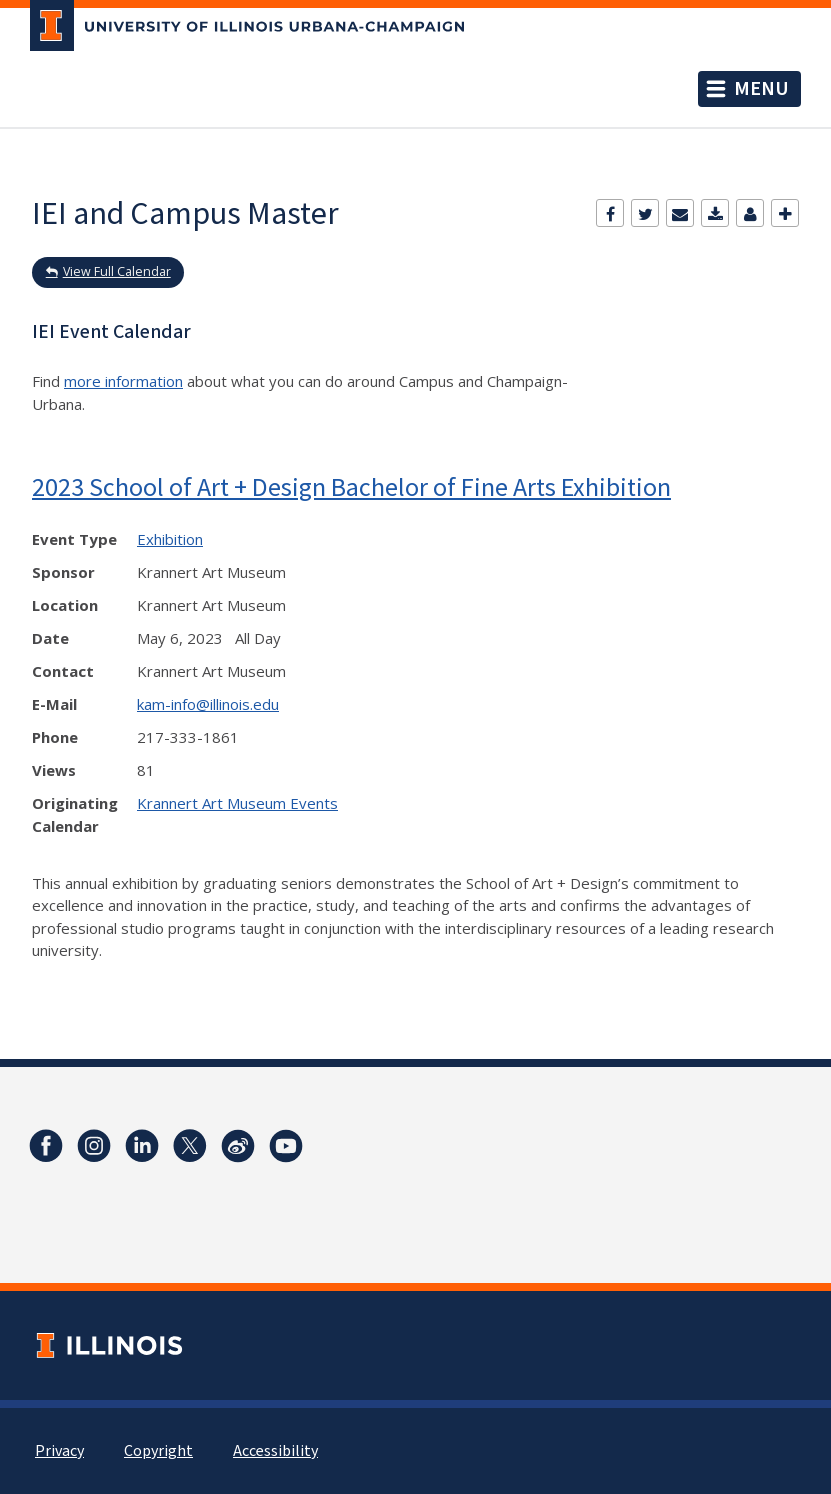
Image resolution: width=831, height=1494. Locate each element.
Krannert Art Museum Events (237, 803)
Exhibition (170, 539)
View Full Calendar (117, 271)
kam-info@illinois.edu (208, 704)
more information (123, 381)
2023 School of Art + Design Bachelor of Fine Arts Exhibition (351, 486)
